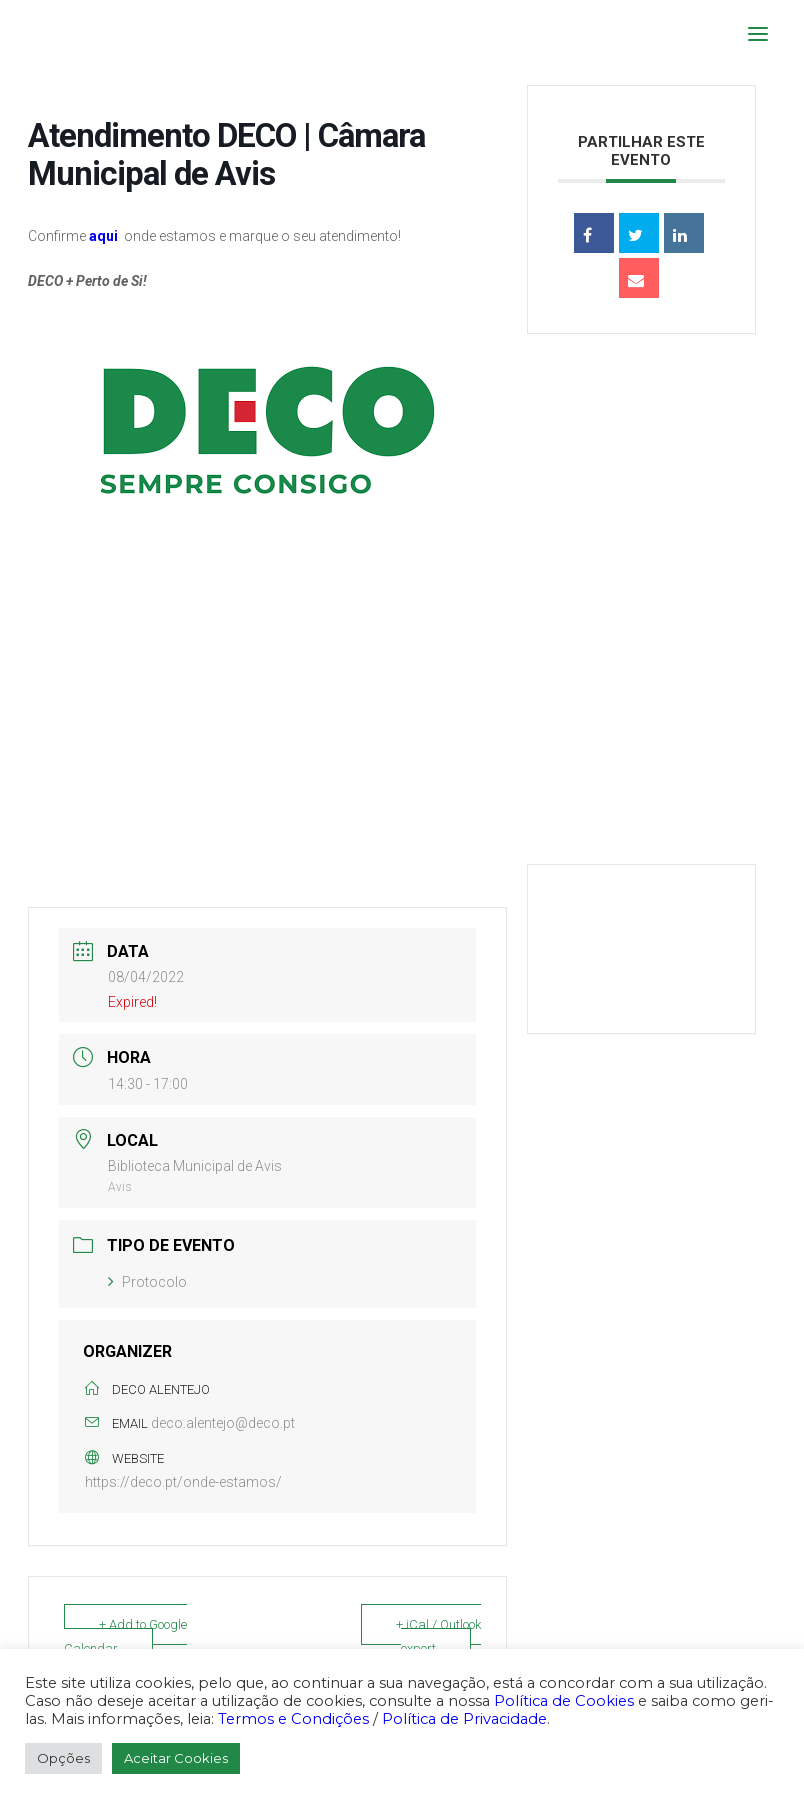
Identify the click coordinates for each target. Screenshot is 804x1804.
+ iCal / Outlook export (438, 1637)
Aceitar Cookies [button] (176, 1758)
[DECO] (59, 34)
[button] (758, 34)
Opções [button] (63, 1758)
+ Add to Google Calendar (125, 1637)
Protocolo (147, 1282)
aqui (103, 236)
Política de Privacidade (464, 1719)
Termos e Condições (293, 1719)
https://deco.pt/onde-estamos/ (183, 1482)
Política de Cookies (564, 1701)
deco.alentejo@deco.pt (223, 1423)
